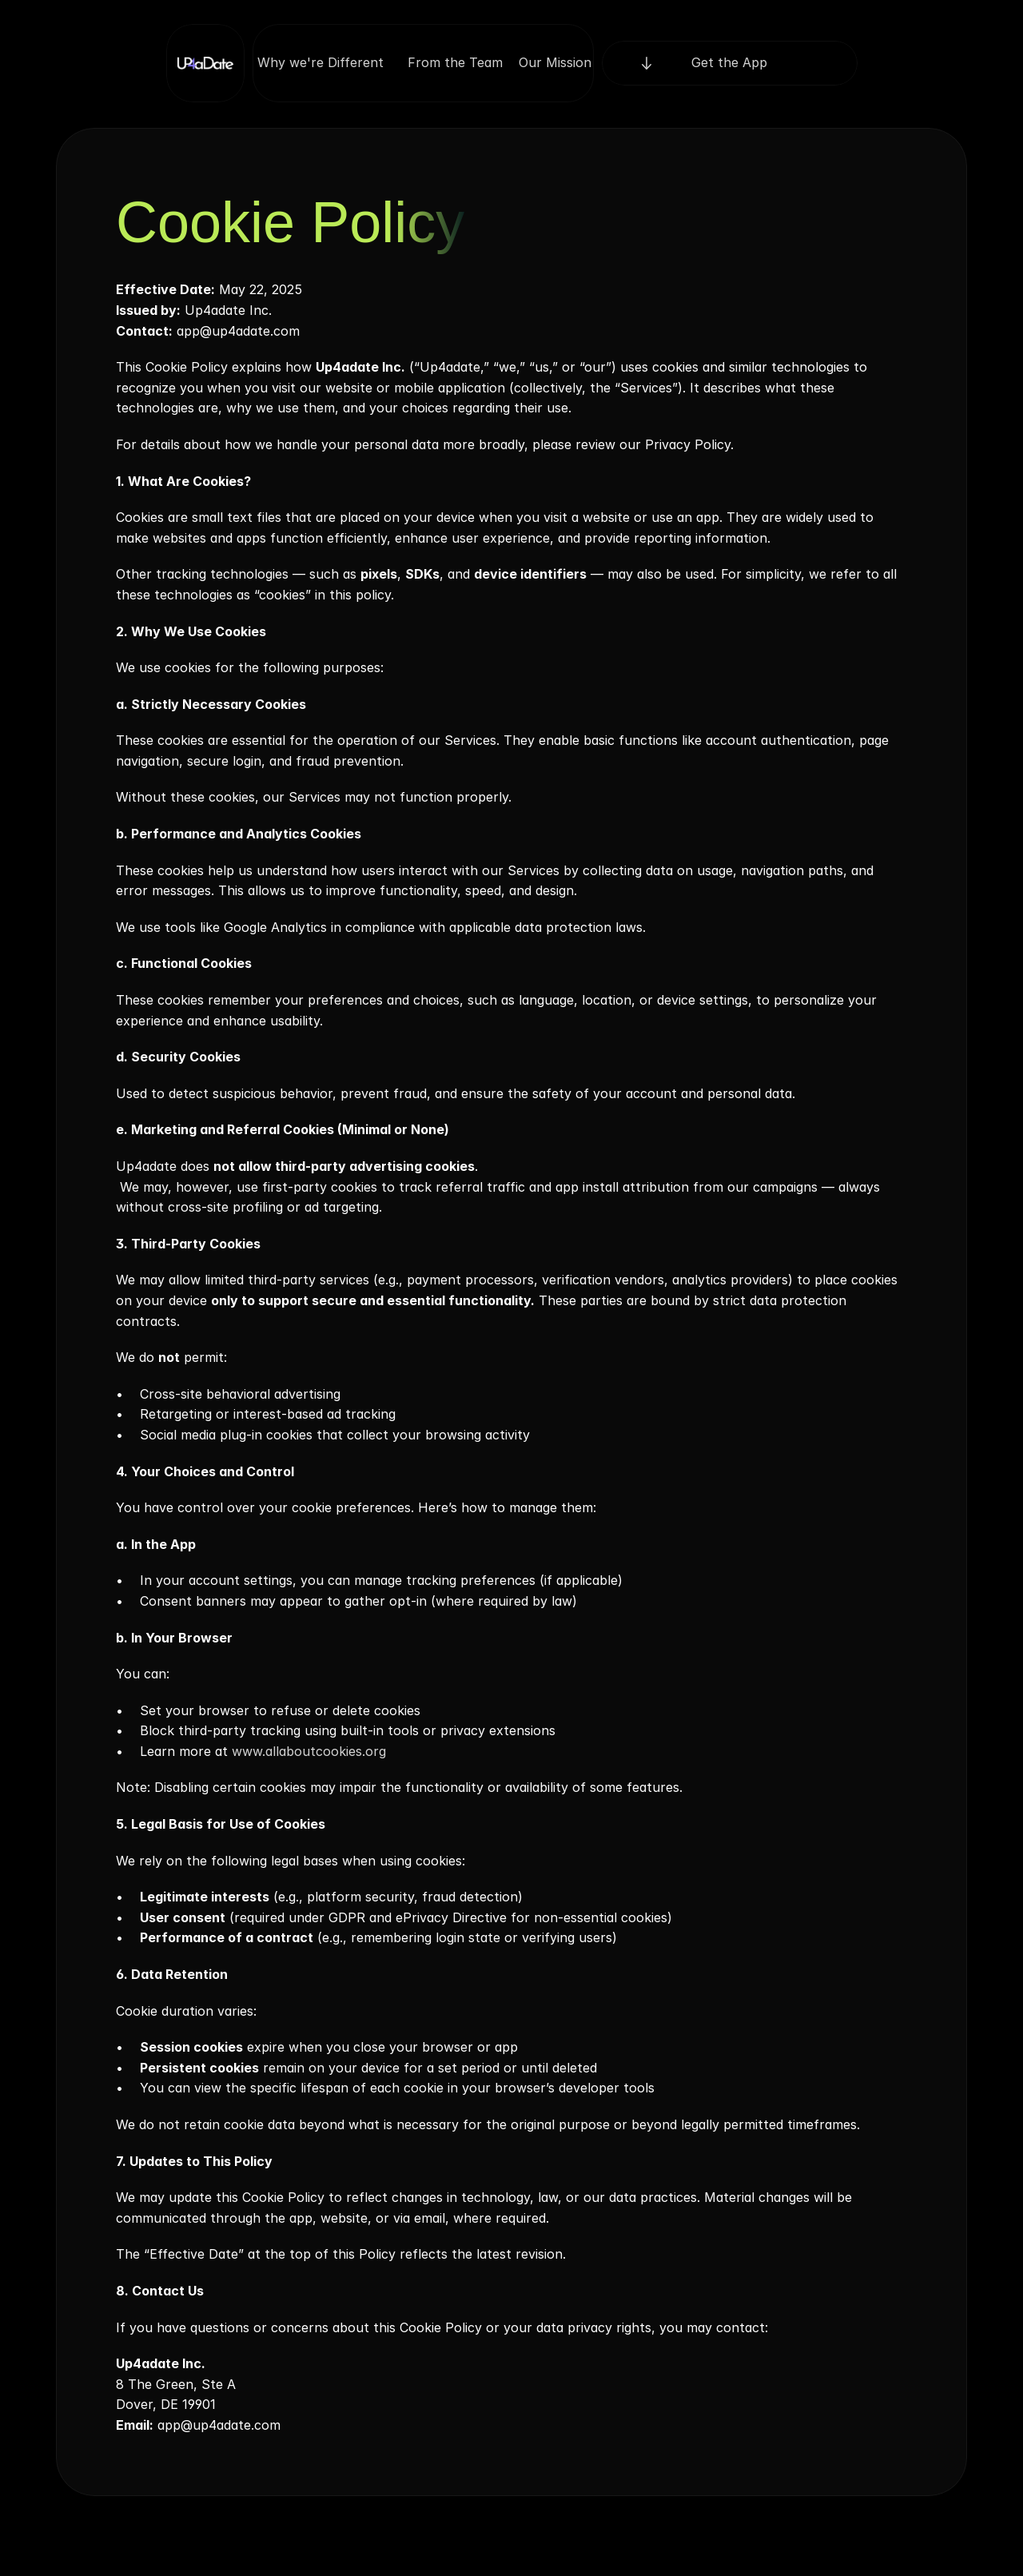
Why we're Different (324, 62)
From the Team (455, 62)
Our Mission (555, 62)
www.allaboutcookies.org (307, 1751)
